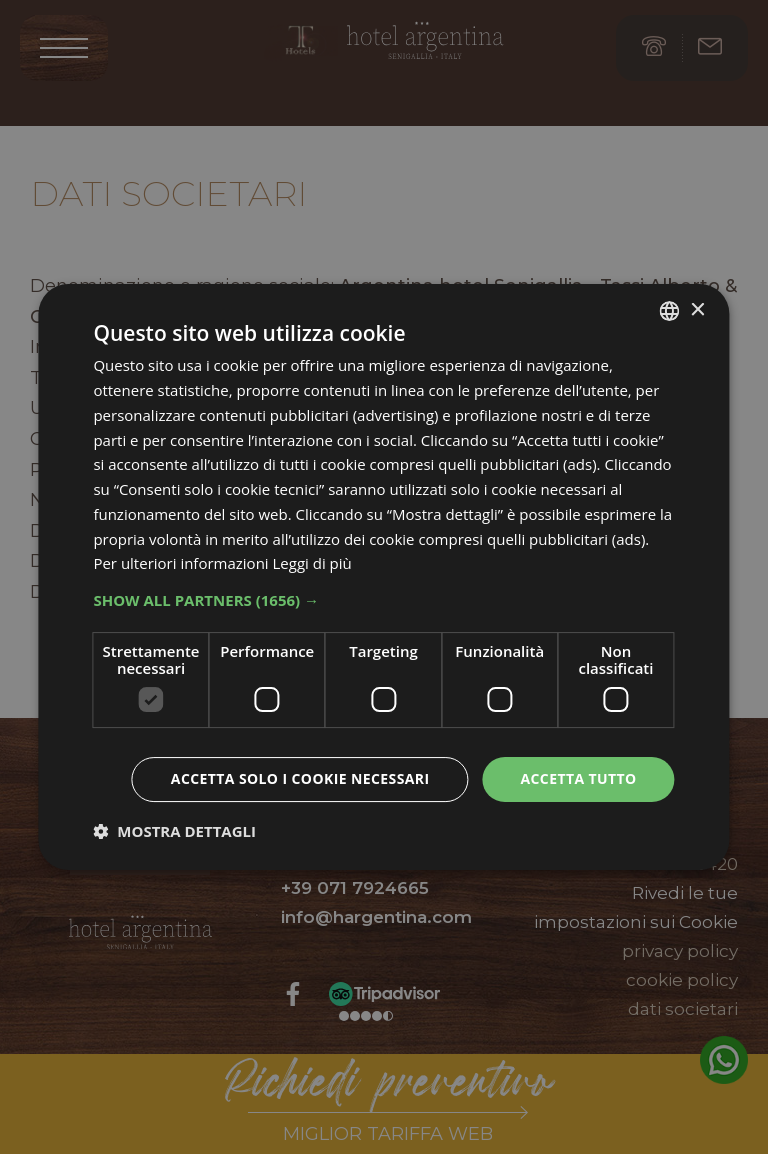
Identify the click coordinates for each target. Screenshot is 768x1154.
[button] (383, 600)
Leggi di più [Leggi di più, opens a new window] (312, 563)
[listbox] (670, 311)
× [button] (697, 310)
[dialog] (383, 577)
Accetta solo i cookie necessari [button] (300, 778)
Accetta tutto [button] (578, 778)
